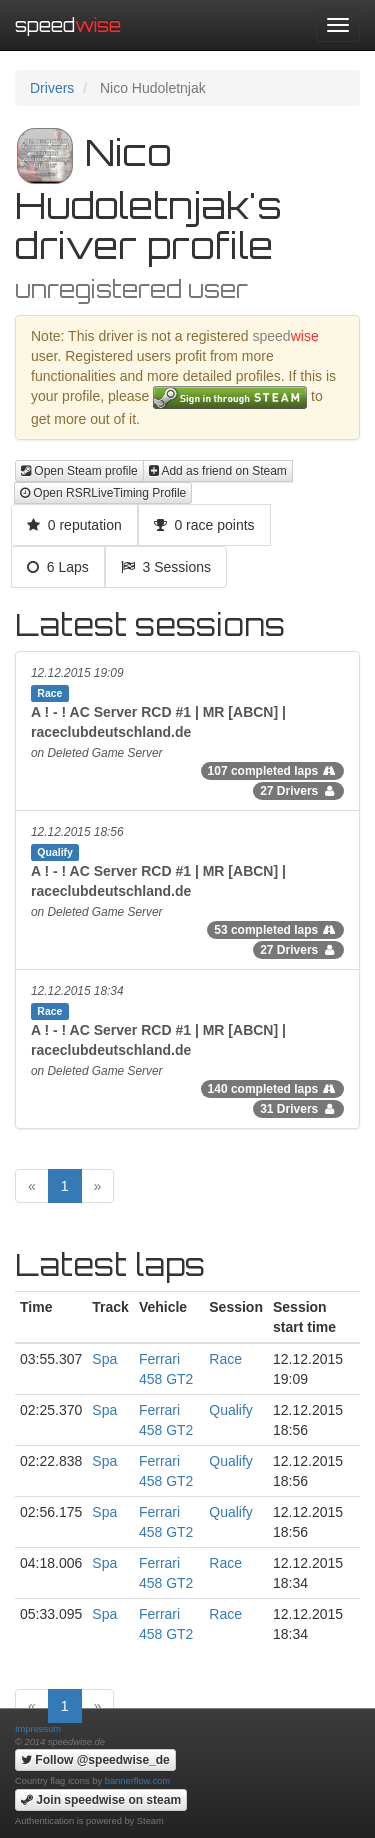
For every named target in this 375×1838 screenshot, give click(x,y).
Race (225, 1359)
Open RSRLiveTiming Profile (103, 493)
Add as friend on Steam (218, 471)
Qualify (231, 1410)
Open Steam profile (79, 471)
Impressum (38, 1729)
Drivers (52, 88)
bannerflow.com (137, 1781)
